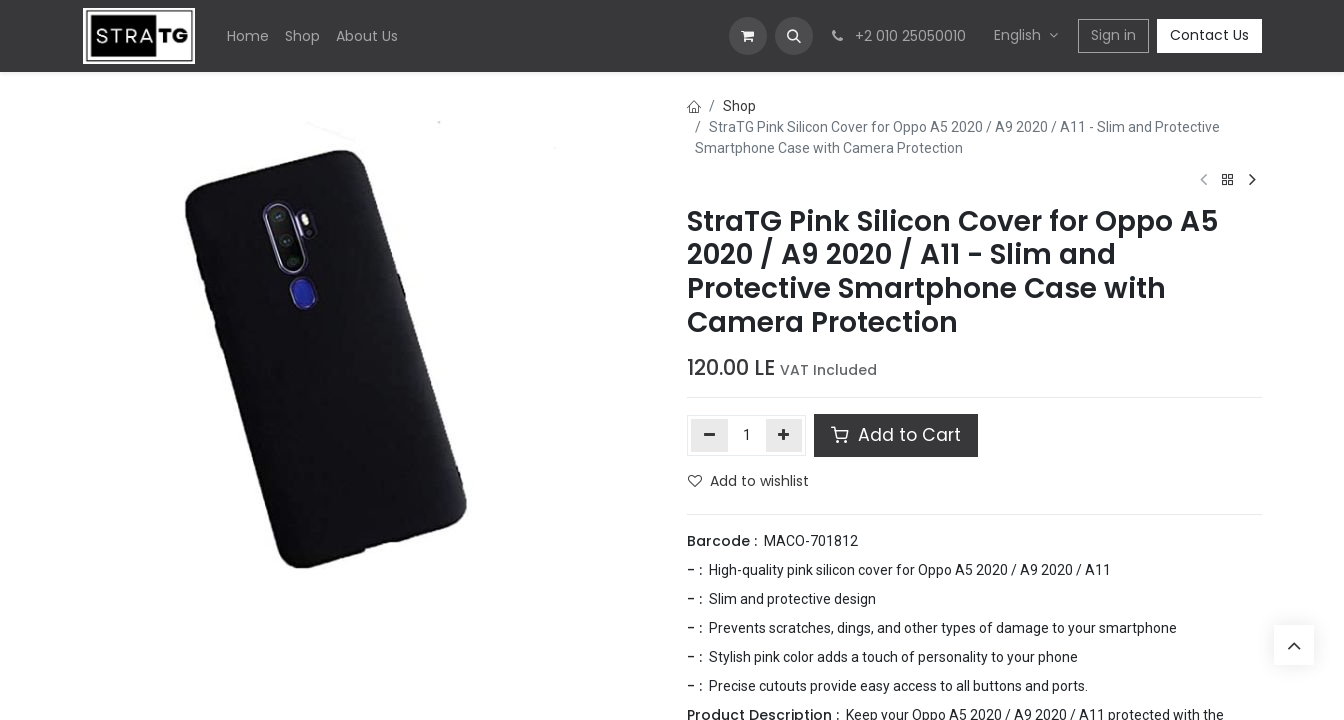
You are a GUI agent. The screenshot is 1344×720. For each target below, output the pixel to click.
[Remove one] (709, 435)
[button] (794, 36)
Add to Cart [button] (896, 435)
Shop (739, 106)
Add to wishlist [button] (748, 481)
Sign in (1113, 35)
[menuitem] (248, 36)
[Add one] (784, 435)
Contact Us (1209, 35)
